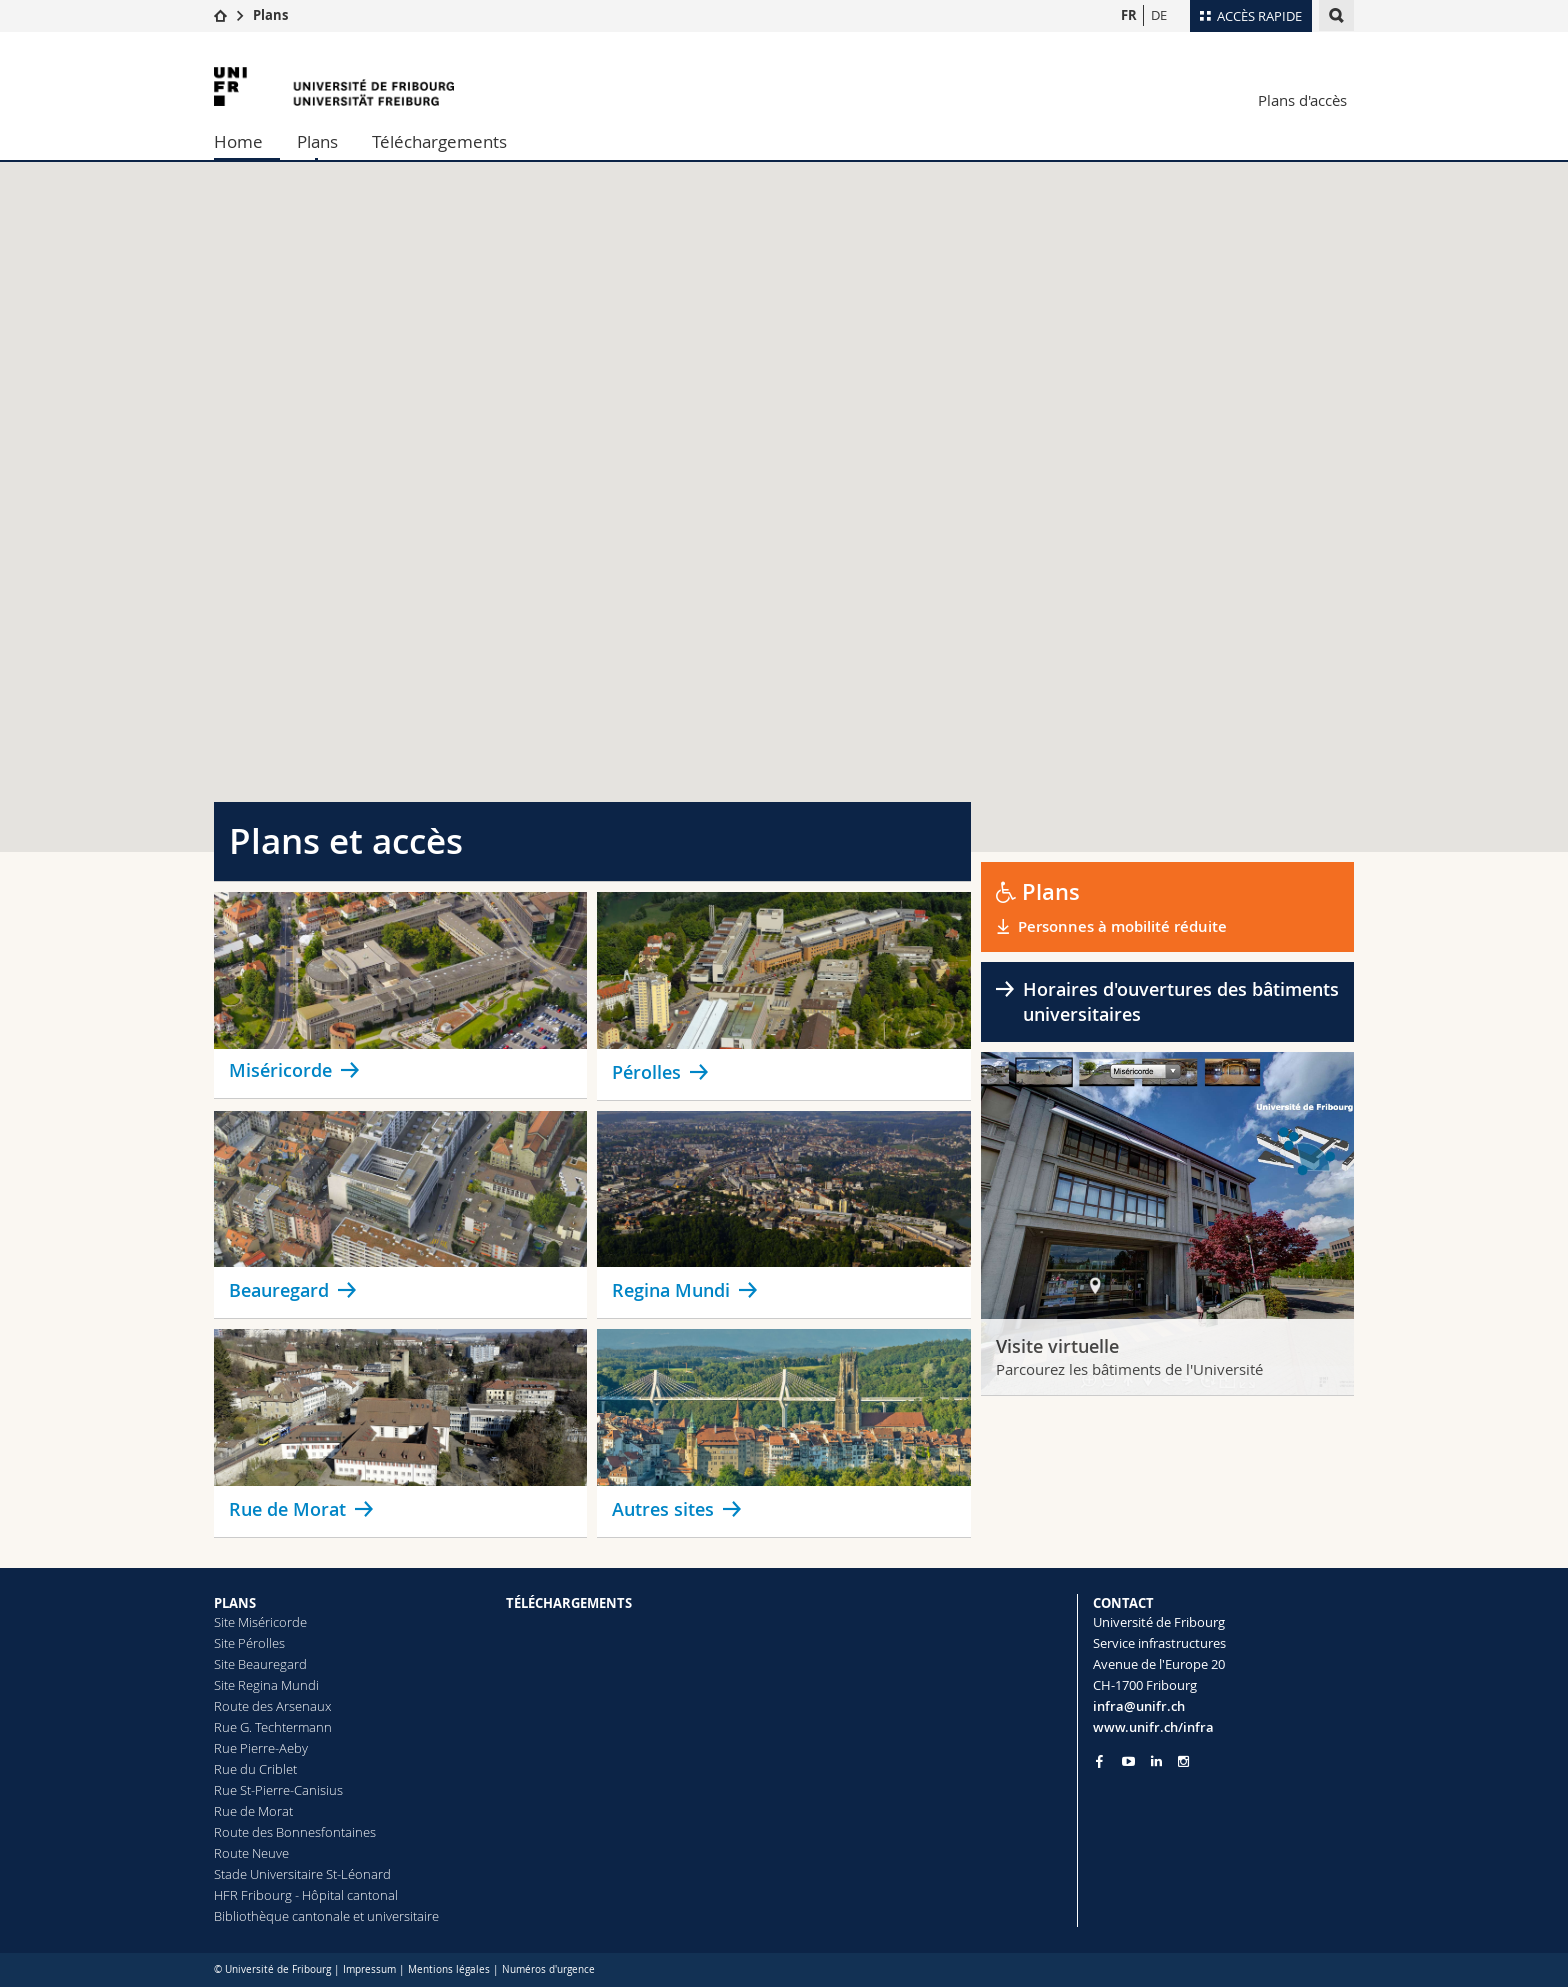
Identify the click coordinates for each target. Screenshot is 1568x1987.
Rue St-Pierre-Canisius (278, 1790)
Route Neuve (251, 1853)
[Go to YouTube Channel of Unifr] (1128, 1761)
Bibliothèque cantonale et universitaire (326, 1916)
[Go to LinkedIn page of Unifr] (1156, 1761)
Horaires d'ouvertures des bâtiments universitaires (1181, 1001)
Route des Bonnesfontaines (295, 1832)
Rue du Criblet (255, 1769)
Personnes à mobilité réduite (1124, 926)
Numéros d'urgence (548, 1969)
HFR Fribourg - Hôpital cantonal (306, 1895)
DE (1159, 15)
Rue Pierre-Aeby (261, 1748)
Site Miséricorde (260, 1622)
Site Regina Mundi (266, 1685)
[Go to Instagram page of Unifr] (1183, 1761)
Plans (270, 15)
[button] (848, 451)
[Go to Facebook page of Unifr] (1099, 1761)
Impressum (369, 1969)
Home (238, 141)
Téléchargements (439, 141)
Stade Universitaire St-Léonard (302, 1874)
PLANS (235, 1603)
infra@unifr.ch (1139, 1706)
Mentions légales (449, 1969)
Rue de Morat (253, 1811)
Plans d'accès (1302, 100)
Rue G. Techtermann (273, 1727)
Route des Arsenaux (272, 1706)
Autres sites (663, 1509)
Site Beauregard (260, 1664)
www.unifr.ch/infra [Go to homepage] (1153, 1727)
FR (1129, 15)
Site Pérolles (249, 1643)
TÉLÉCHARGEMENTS (569, 1603)
